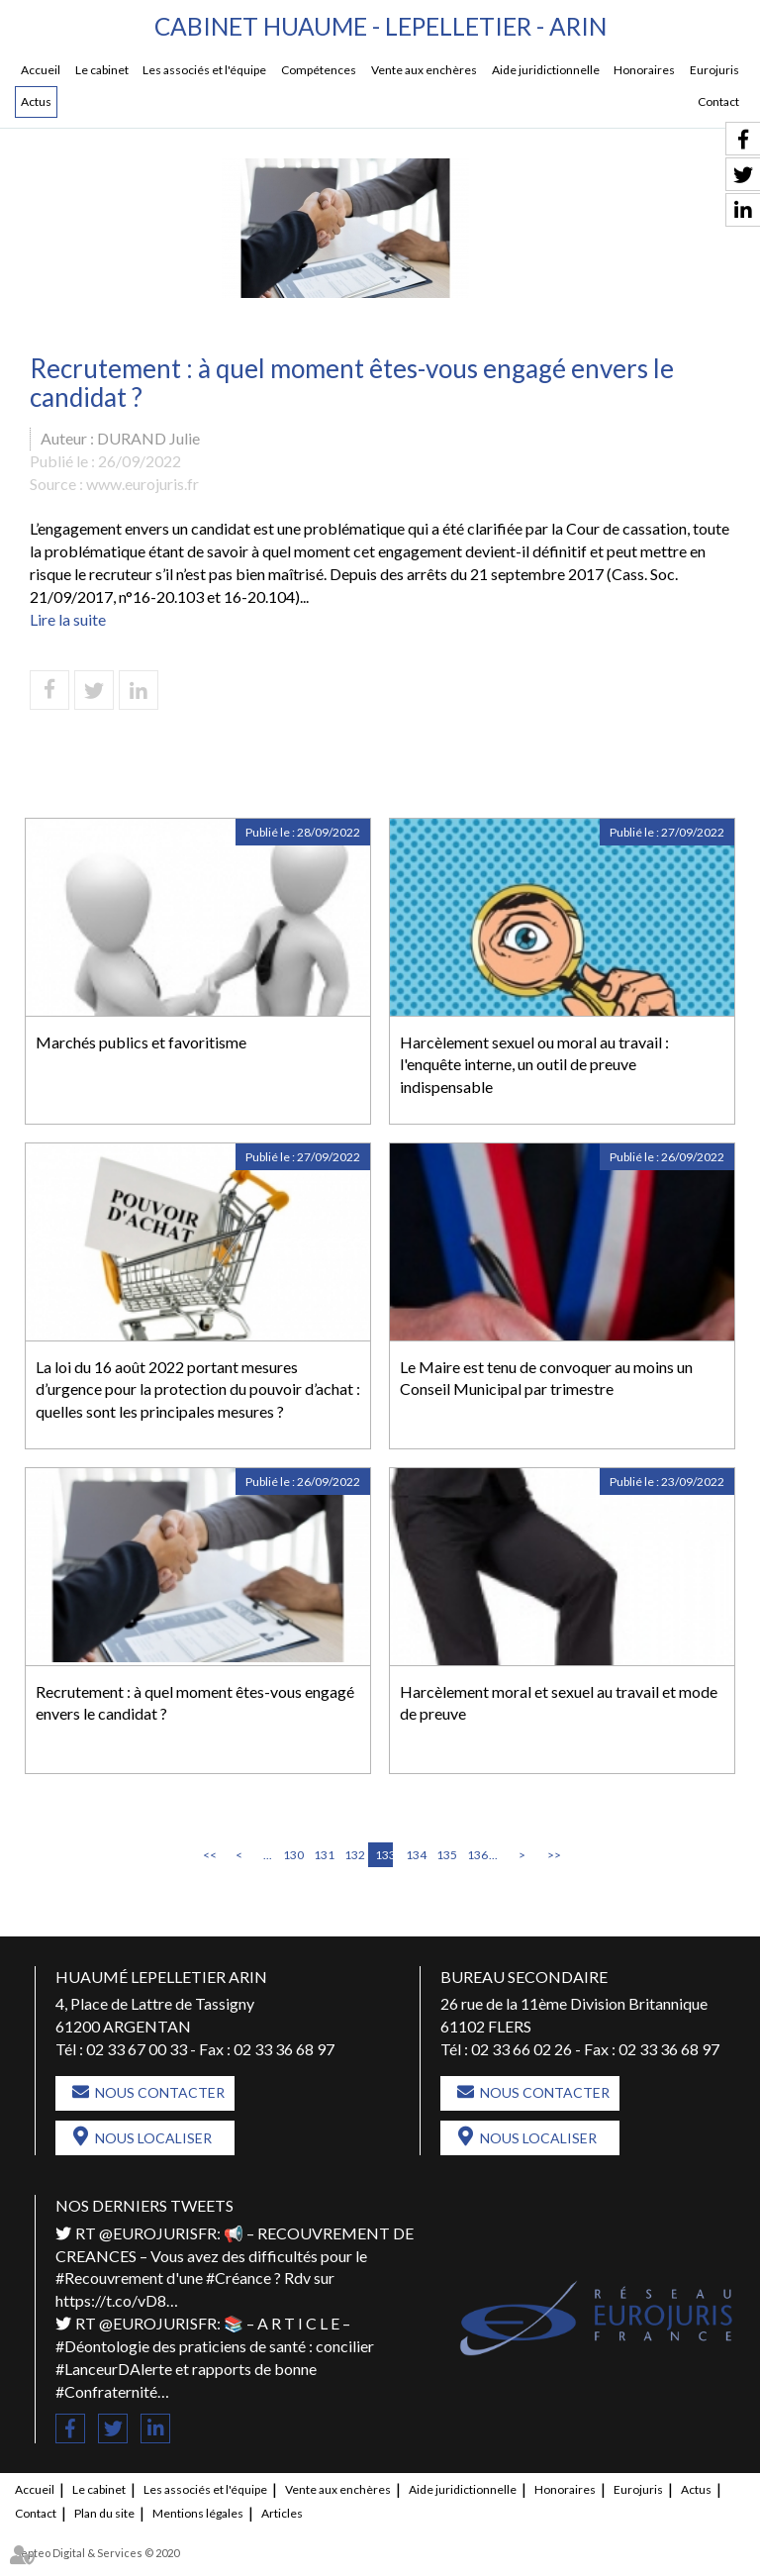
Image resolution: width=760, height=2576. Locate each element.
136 (476, 1854)
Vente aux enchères (424, 70)
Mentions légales (197, 2513)
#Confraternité (106, 2391)
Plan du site (104, 2513)
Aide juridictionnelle (546, 70)
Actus (36, 102)
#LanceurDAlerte (113, 2369)
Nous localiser (153, 2138)
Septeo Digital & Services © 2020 (97, 2552)
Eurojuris (714, 70)
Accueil (40, 70)
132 (353, 1854)
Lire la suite (68, 620)
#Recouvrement (109, 2278)
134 (415, 1854)
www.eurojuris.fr (142, 484)
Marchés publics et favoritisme (141, 1042)
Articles (282, 2513)
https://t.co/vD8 (110, 2301)
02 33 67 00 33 (136, 2049)
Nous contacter (160, 2093)
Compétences (318, 70)
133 (384, 1854)
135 (445, 1854)
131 (323, 1854)
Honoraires (644, 70)
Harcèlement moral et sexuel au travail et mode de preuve (558, 1703)
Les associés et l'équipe (204, 70)
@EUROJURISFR (158, 2234)
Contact (718, 102)
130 (292, 1854)
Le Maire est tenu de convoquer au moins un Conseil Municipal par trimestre (546, 1378)
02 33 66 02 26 (521, 2049)
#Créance (238, 2278)
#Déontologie (102, 2346)
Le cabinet (102, 70)
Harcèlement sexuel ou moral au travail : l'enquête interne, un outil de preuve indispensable (534, 1065)
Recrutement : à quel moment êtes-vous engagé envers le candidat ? (195, 1703)
